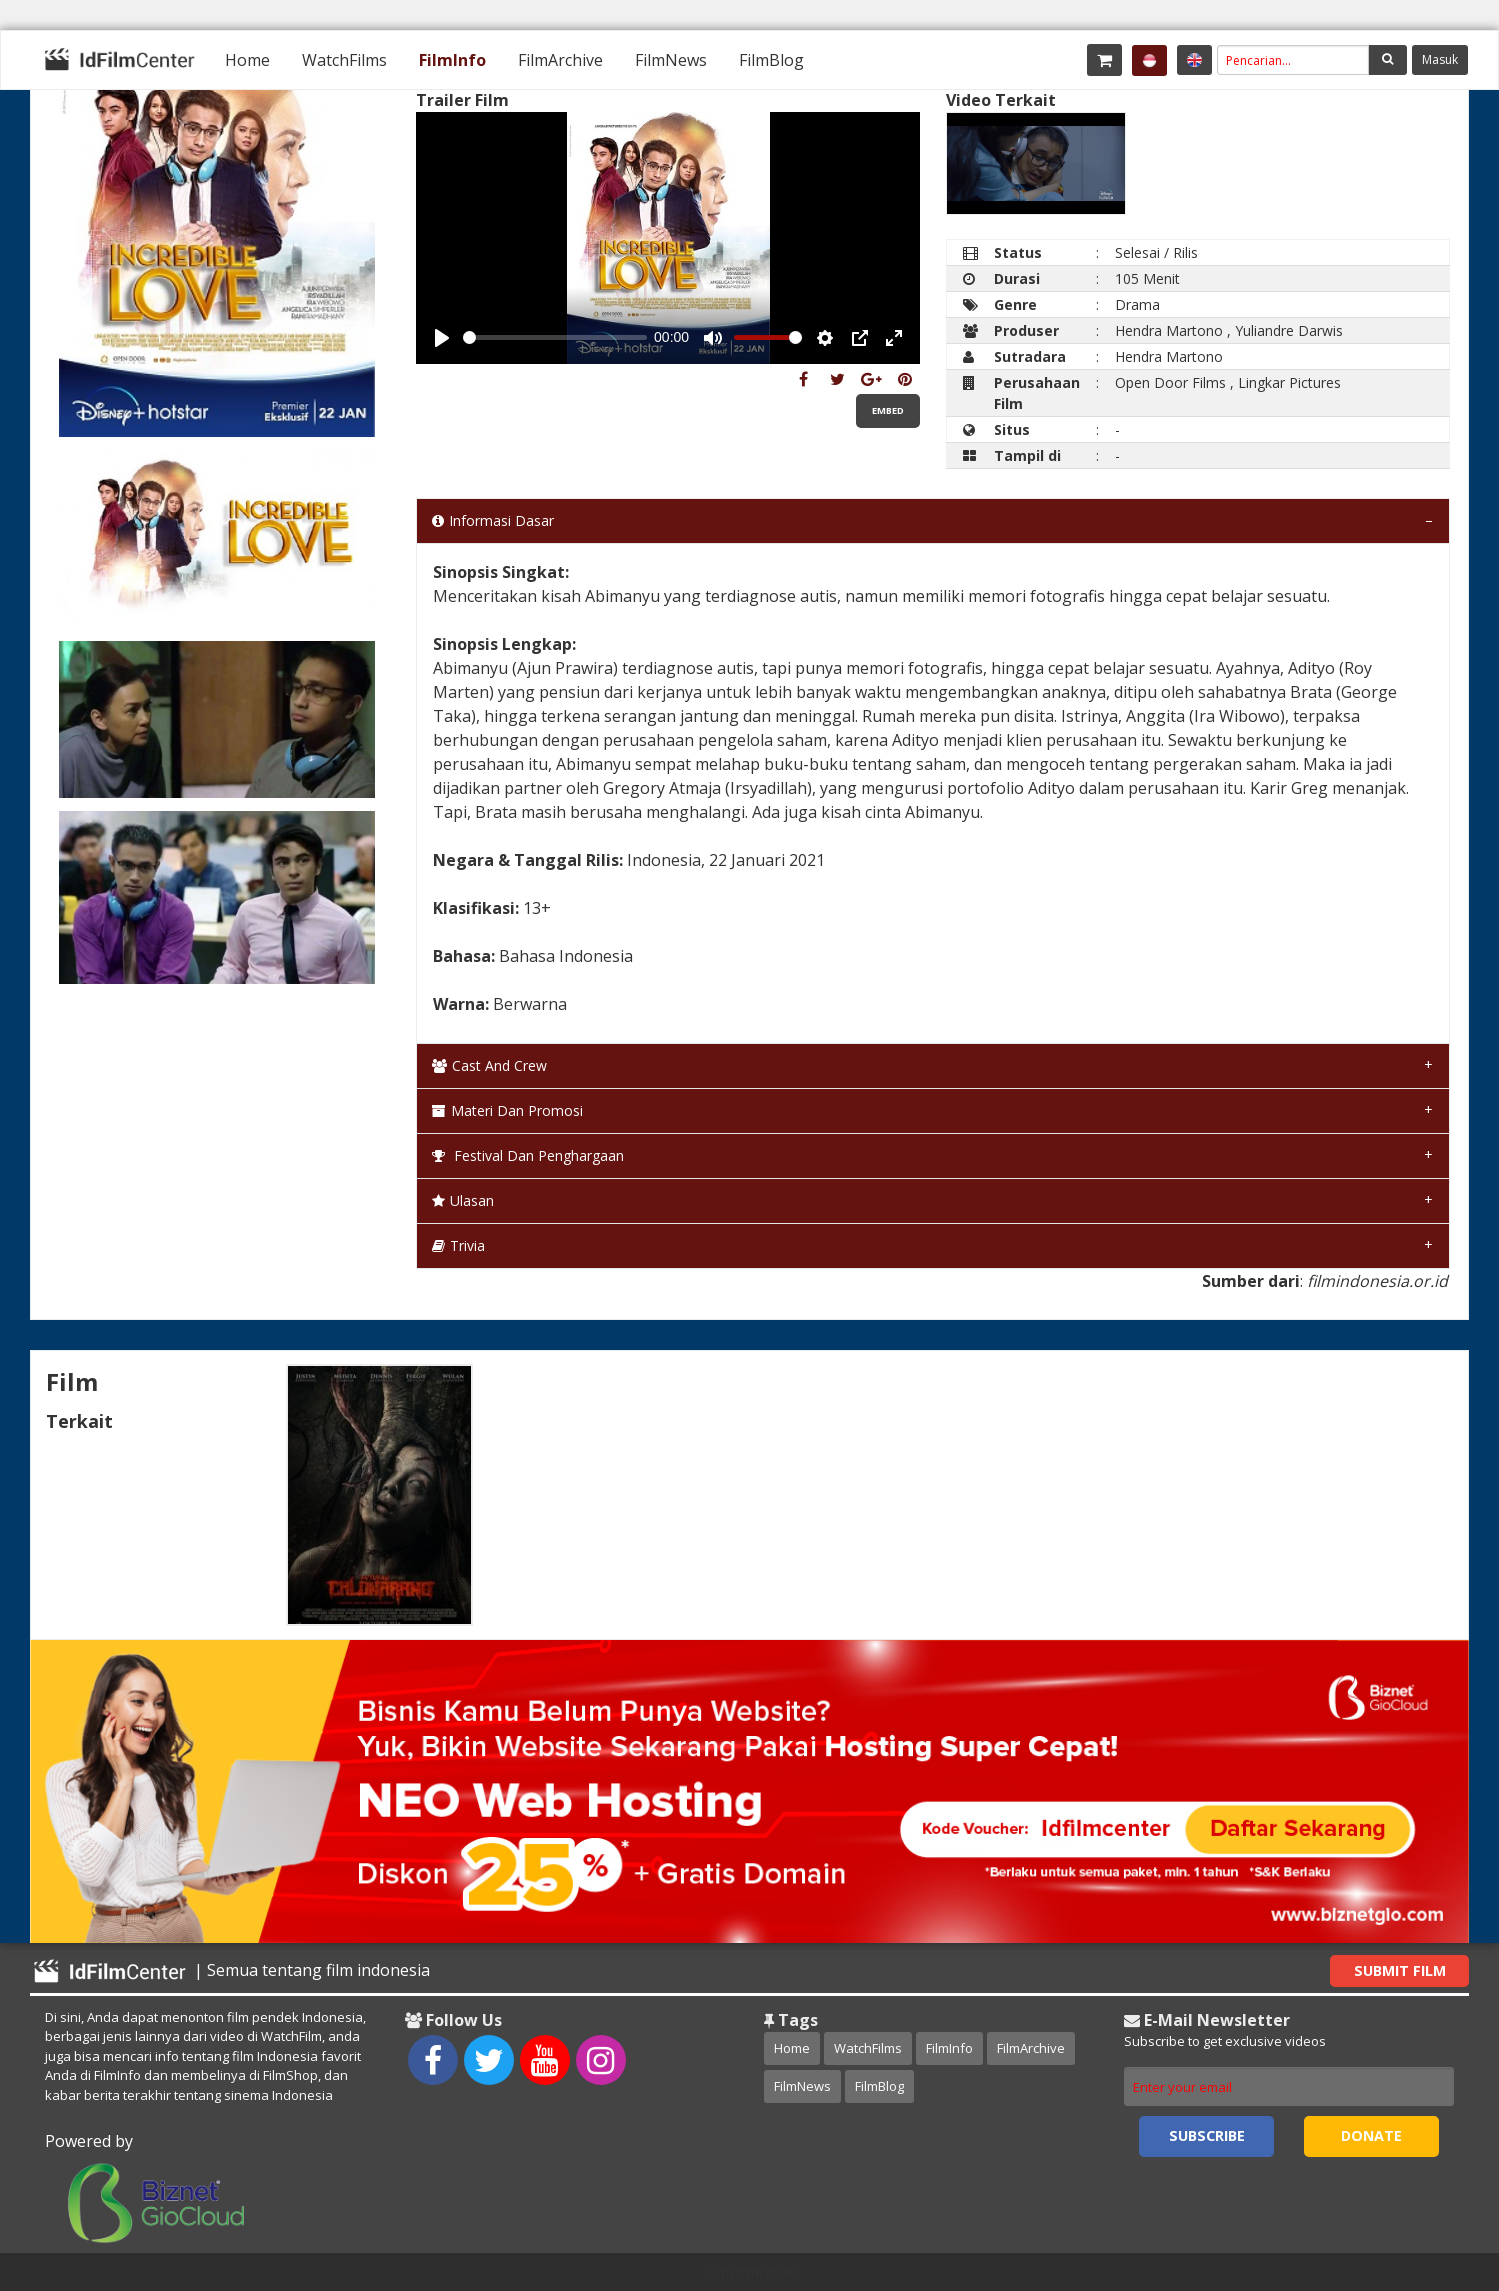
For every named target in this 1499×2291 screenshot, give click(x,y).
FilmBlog (771, 60)
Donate (1371, 2135)
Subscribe (1207, 2135)
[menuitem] (247, 60)
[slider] (554, 337)
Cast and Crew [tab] (489, 1065)
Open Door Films (1170, 382)
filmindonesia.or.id (1377, 1281)
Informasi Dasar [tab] (493, 520)
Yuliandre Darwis (1289, 330)
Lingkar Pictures (1289, 382)
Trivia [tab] (458, 1245)
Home (247, 60)
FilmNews (671, 60)
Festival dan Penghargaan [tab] (528, 1155)
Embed (888, 410)
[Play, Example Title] (442, 338)
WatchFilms (344, 60)
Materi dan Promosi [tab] (507, 1110)
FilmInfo (452, 60)
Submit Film (1400, 1970)
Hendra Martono (1169, 330)
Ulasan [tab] (463, 1200)
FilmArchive (560, 60)
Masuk (1440, 59)
